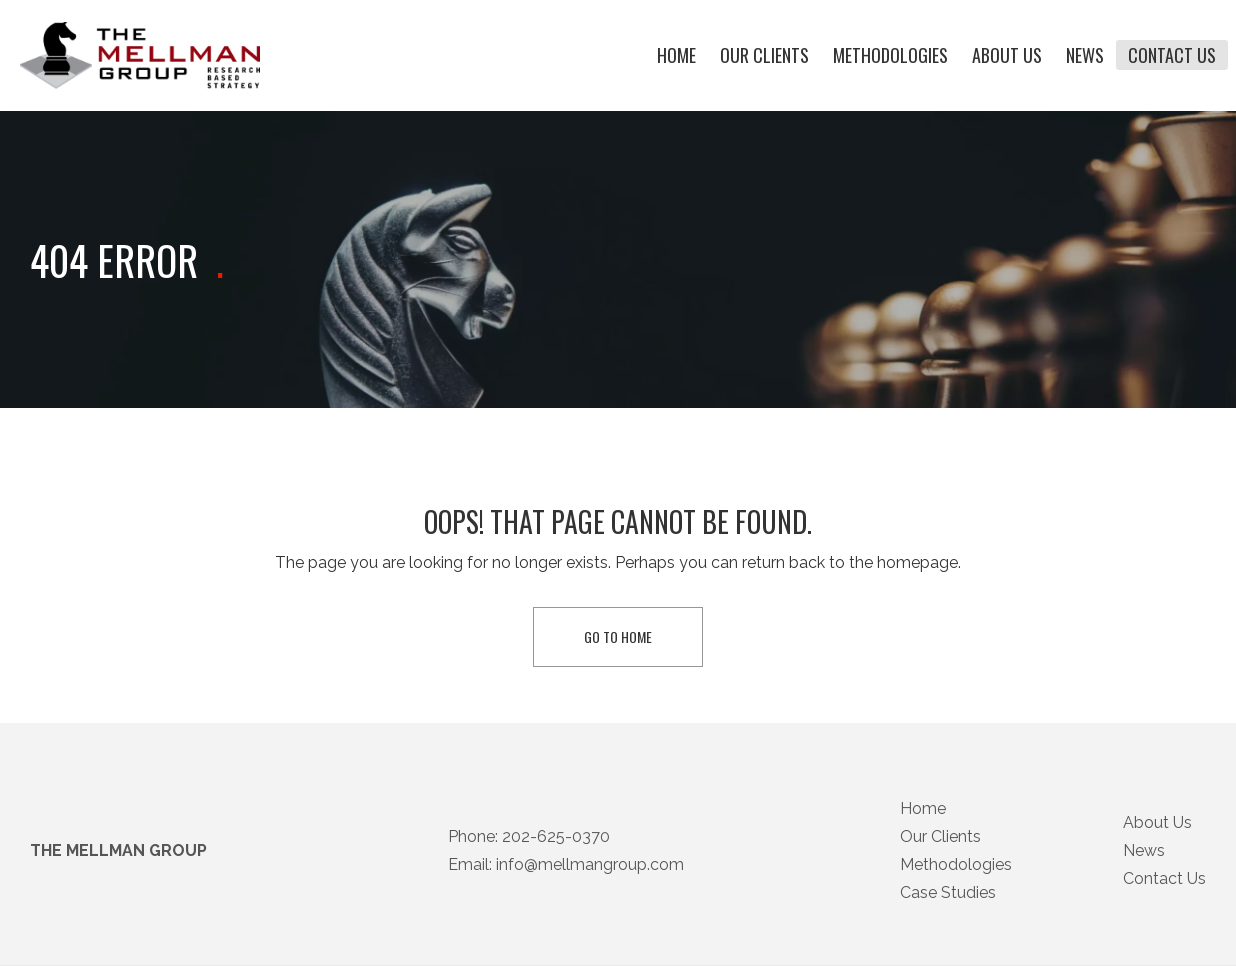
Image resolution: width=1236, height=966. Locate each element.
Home (676, 56)
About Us (1007, 56)
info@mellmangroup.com (590, 886)
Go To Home (618, 636)
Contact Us (1172, 56)
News (1085, 56)
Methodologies (890, 56)
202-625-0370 (556, 858)
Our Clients (764, 56)
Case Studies (948, 914)
